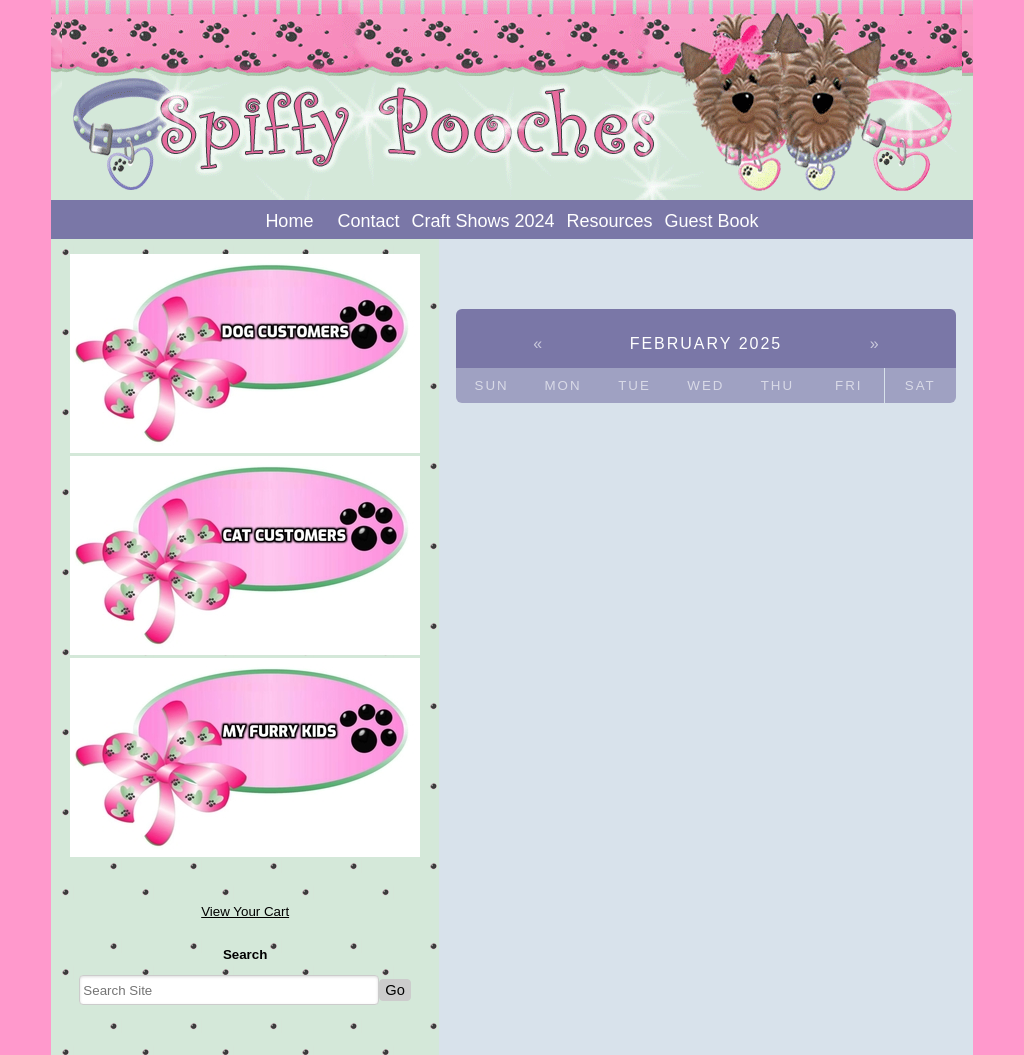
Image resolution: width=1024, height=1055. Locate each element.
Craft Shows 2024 (482, 221)
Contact (368, 221)
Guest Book (712, 221)
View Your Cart (245, 911)
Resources (610, 221)
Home (289, 221)
